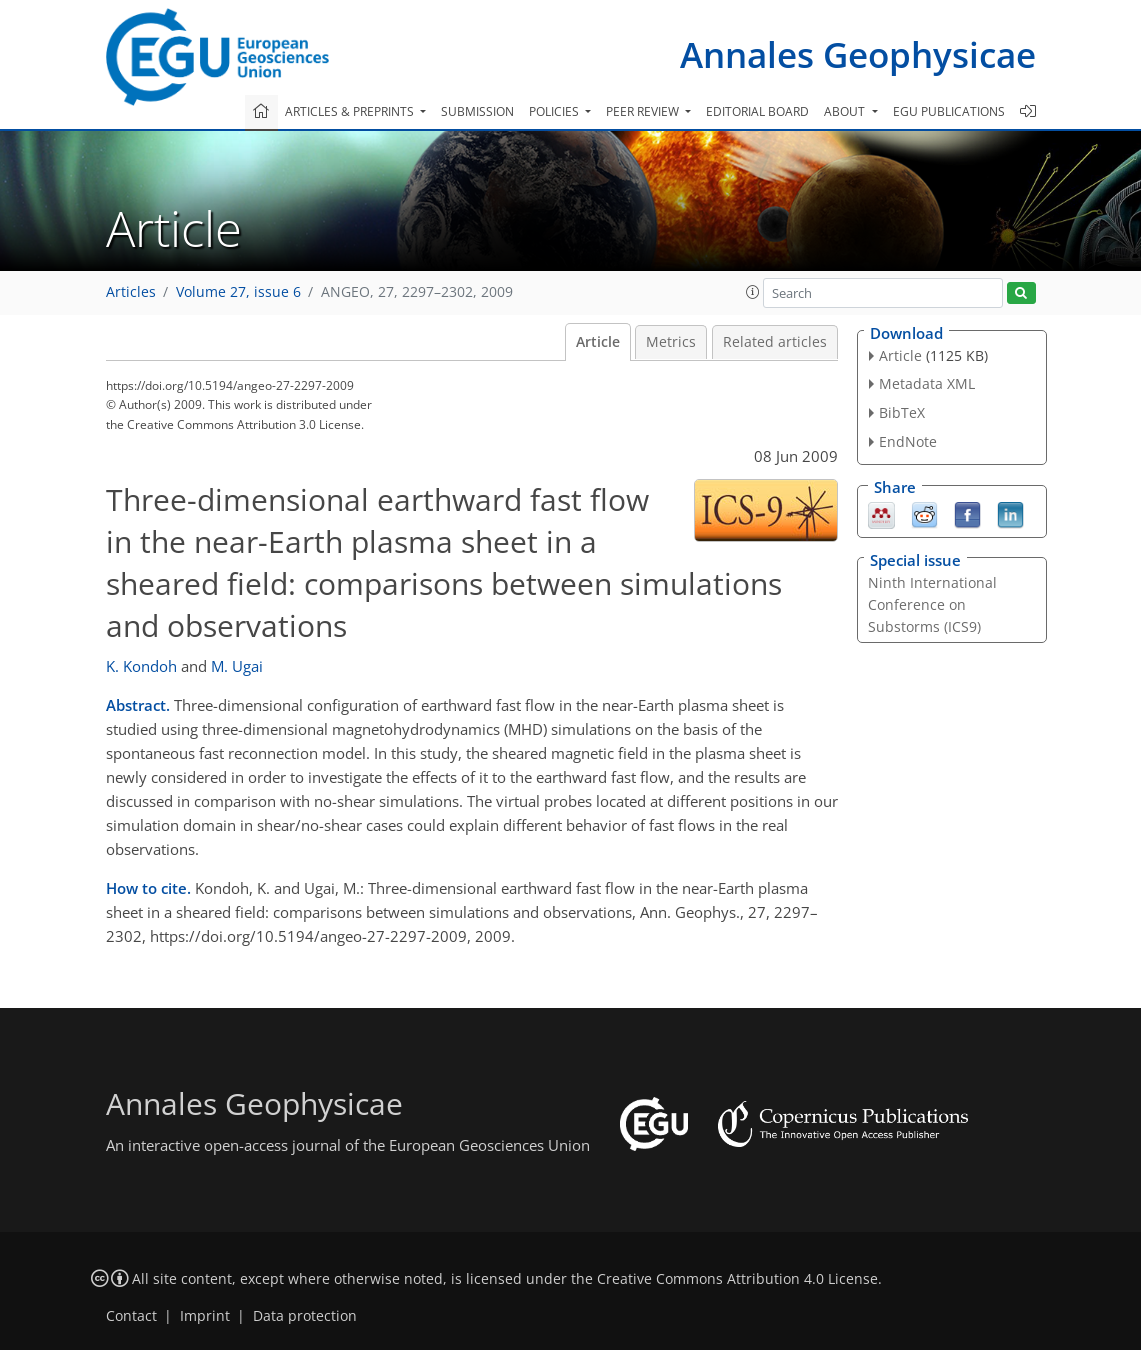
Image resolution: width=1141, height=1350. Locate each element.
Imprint (205, 1316)
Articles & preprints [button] (351, 111)
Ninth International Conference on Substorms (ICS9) (932, 604)
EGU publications (949, 111)
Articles (131, 292)
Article (598, 342)
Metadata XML (927, 383)
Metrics (671, 342)
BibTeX (902, 412)
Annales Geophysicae (858, 54)
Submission (477, 111)
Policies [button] (555, 111)
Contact (131, 1316)
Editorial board (757, 111)
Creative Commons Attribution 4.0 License (737, 1279)
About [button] (846, 111)
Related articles (775, 342)
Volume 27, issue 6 (238, 292)
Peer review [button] (644, 111)
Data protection (305, 1316)
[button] (753, 292)
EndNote (908, 441)
